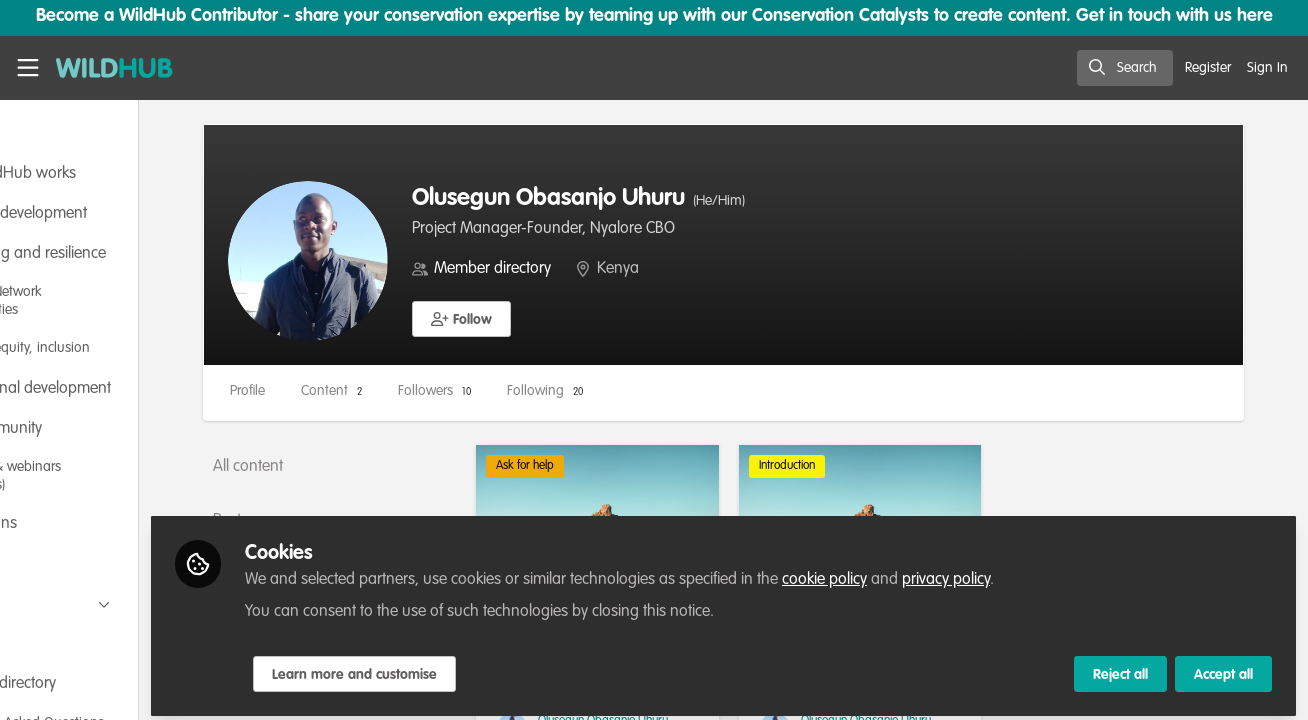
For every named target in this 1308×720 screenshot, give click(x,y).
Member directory (609, 269)
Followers (551, 391)
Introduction (845, 466)
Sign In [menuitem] (1267, 68)
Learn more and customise (471, 667)
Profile (364, 391)
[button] (578, 319)
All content (365, 467)
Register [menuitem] (1208, 68)
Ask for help (613, 466)
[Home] (106, 68)
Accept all (1223, 667)
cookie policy (941, 572)
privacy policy (1063, 572)
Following (662, 391)
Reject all (1120, 667)
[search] (1125, 68)
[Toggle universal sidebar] (28, 68)
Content (448, 391)
